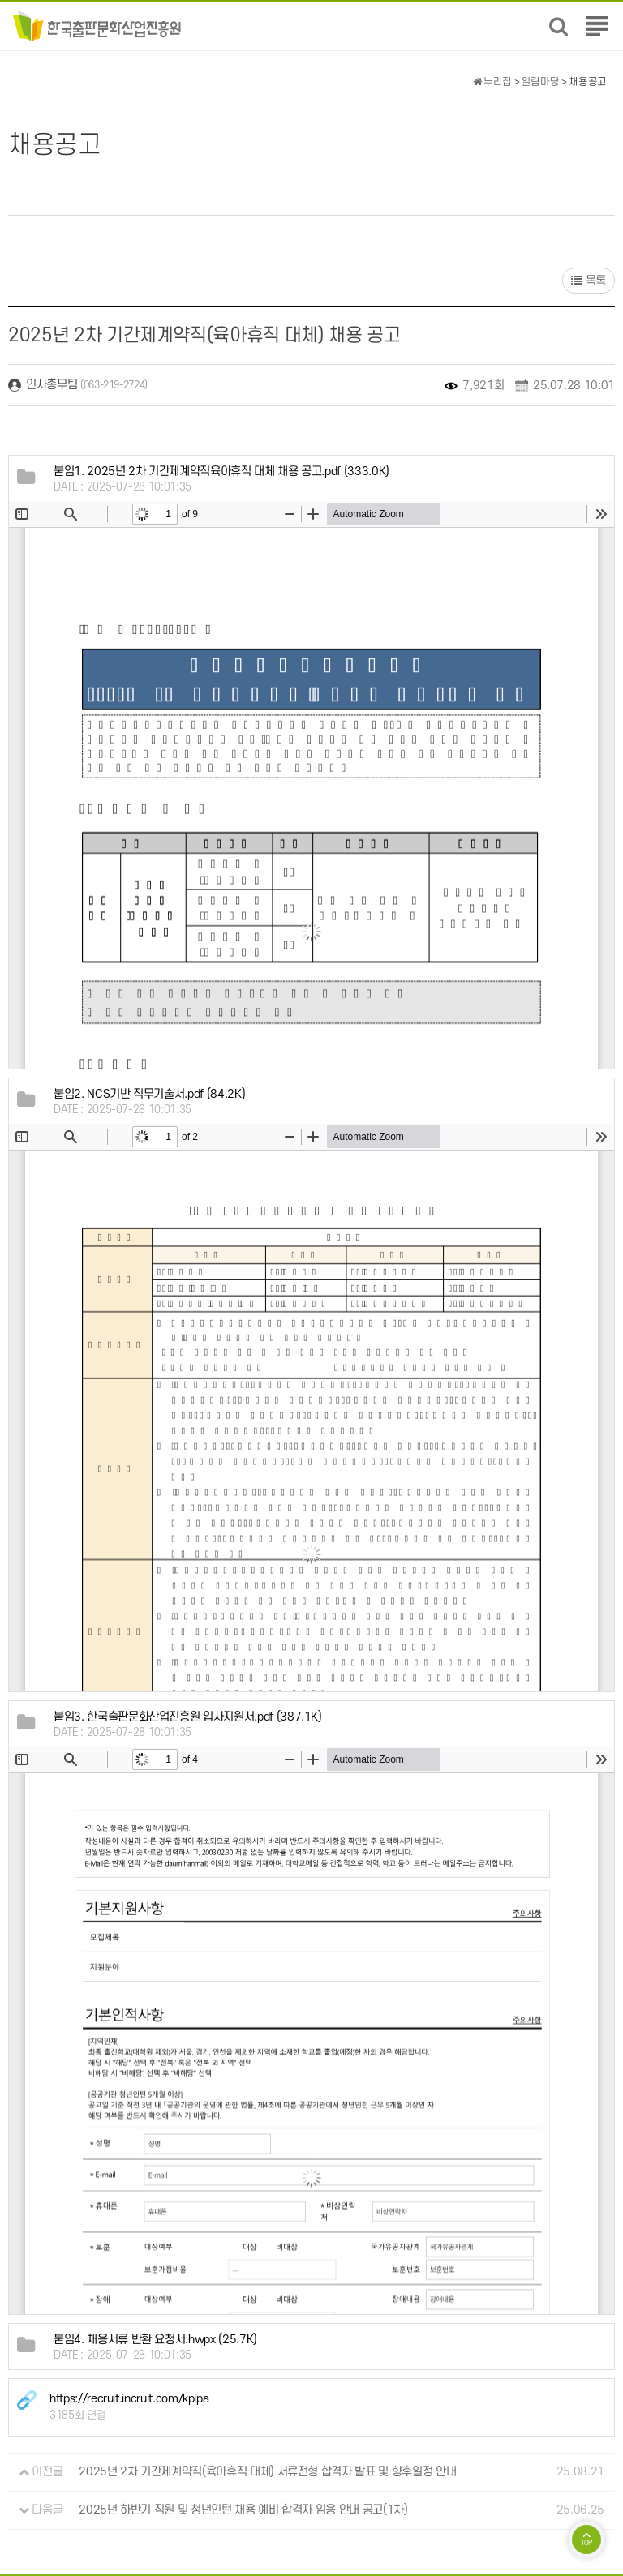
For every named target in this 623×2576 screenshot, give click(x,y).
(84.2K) (149, 1094)
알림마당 (541, 82)
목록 (588, 281)
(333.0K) (221, 471)
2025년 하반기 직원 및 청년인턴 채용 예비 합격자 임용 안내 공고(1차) (243, 2510)
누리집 (492, 82)
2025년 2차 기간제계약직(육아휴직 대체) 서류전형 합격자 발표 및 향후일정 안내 (267, 2472)
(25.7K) (155, 2340)
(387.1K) (188, 1717)
